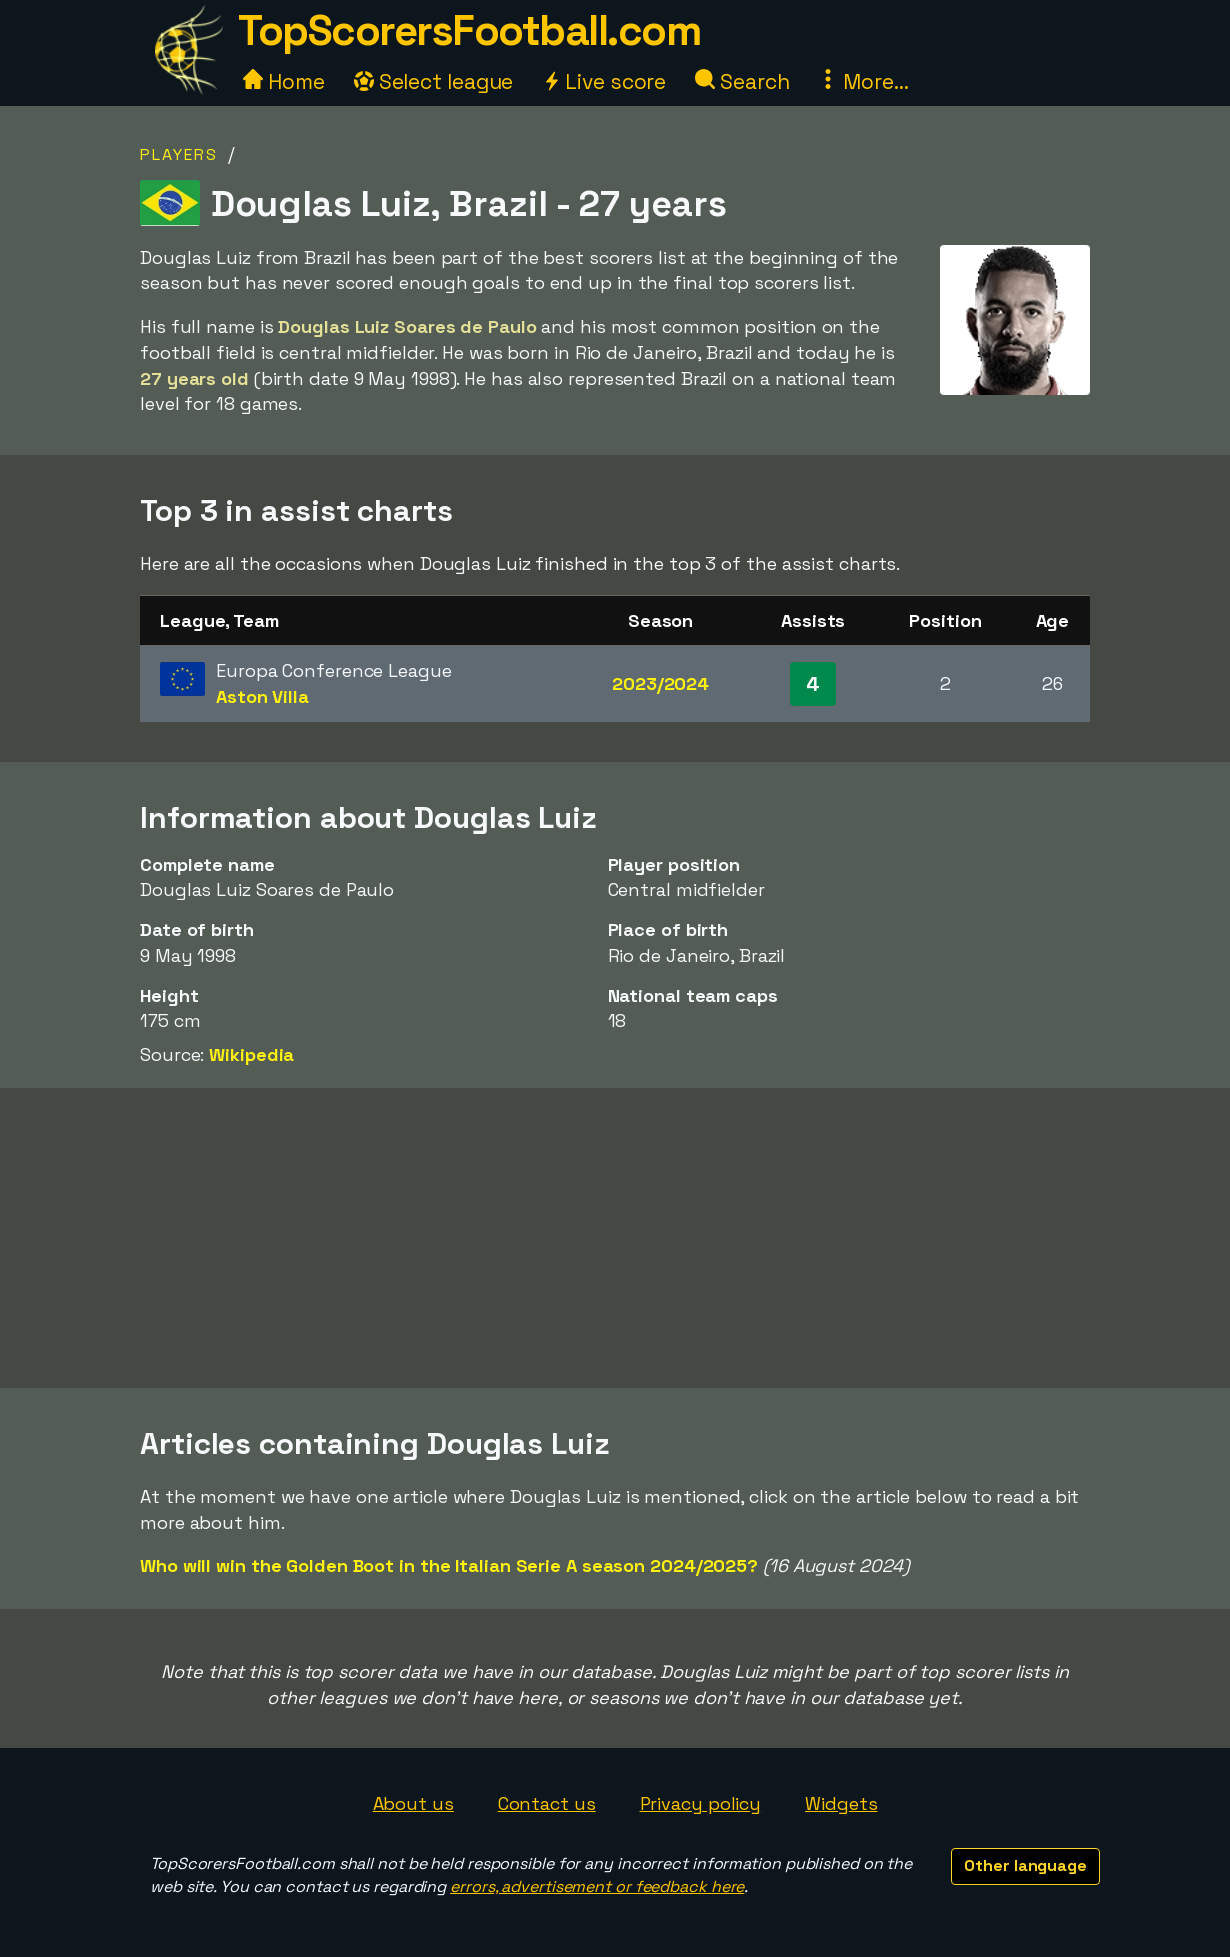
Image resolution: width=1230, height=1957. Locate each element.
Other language (1025, 1865)
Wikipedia (251, 1054)
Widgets (841, 1803)
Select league (434, 81)
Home (284, 81)
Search (742, 81)
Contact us (547, 1803)
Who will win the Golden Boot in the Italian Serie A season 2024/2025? (449, 1565)
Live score (604, 81)
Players (179, 154)
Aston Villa (262, 696)
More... (863, 81)
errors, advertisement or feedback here (597, 1886)
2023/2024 (660, 683)
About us (413, 1803)
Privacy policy (701, 1803)
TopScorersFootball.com (469, 30)
